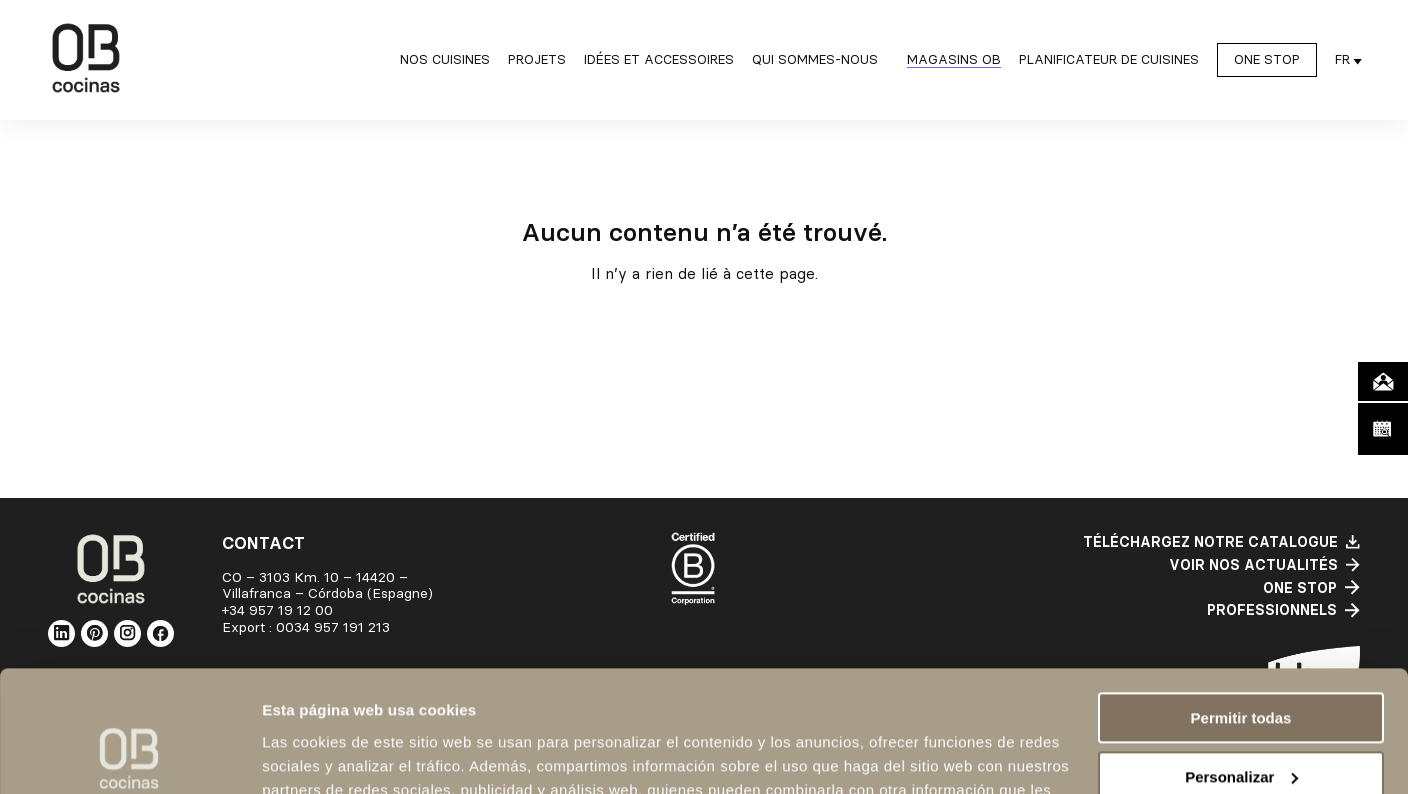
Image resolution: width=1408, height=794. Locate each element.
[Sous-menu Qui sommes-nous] (820, 60)
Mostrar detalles (320, 754)
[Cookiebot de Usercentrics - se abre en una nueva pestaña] (129, 755)
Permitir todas (1241, 604)
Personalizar (1241, 662)
